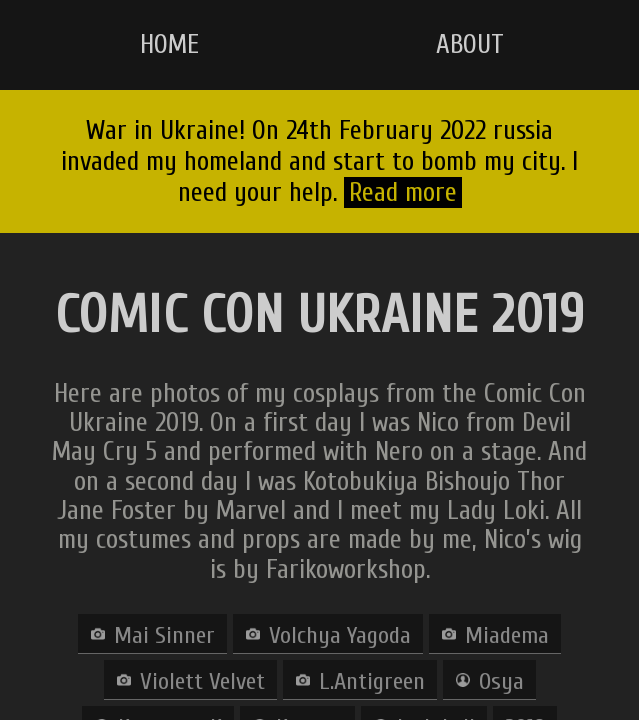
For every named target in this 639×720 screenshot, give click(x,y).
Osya (501, 681)
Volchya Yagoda (340, 635)
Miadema (507, 635)
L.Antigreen (372, 681)
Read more (403, 192)
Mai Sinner (164, 635)
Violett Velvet (202, 681)
